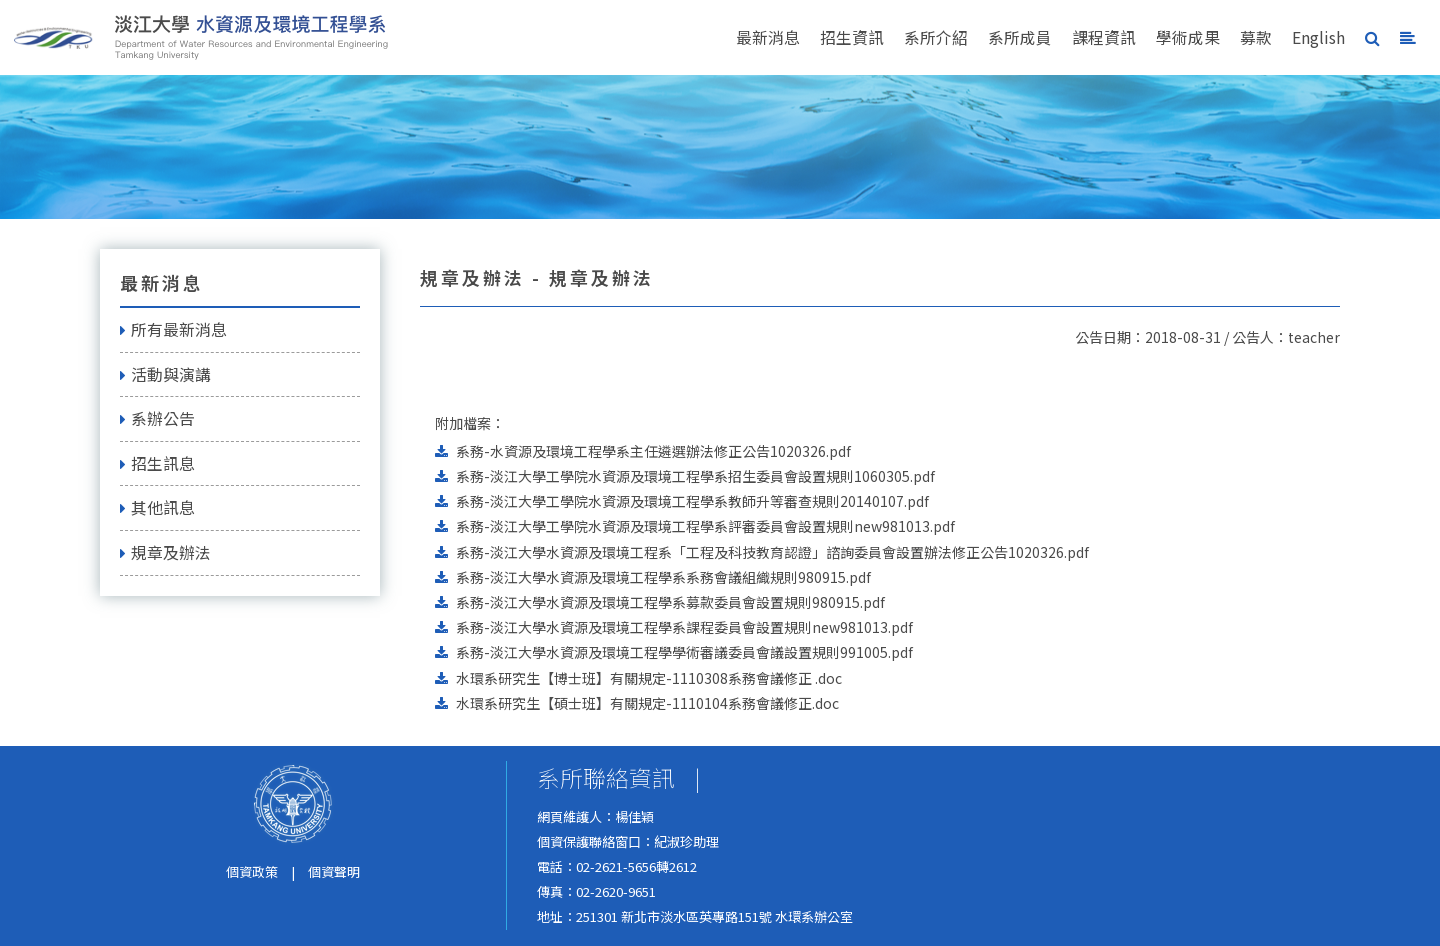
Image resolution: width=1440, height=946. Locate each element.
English (1318, 37)
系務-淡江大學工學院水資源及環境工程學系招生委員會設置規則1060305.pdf (695, 476)
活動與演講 (165, 374)
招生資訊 (852, 37)
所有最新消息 (173, 329)
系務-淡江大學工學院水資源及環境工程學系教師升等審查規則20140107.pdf (692, 501)
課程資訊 (1104, 37)
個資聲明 (334, 871)
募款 (1256, 37)
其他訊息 (157, 507)
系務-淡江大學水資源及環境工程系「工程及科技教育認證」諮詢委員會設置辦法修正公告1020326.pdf (772, 552)
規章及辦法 (165, 552)
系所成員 (1020, 37)
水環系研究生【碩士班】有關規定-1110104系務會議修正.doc (647, 703)
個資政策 (252, 871)
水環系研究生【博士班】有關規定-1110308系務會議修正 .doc (649, 678)
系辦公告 (157, 418)
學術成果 (1188, 37)
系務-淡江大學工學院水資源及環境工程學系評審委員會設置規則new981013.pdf (705, 526)
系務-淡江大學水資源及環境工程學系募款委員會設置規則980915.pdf (670, 602)
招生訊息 (157, 463)
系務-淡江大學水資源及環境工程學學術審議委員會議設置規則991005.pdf (684, 652)
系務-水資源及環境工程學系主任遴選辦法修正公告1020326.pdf (653, 451)
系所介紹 (936, 37)
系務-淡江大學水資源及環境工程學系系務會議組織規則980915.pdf (663, 577)
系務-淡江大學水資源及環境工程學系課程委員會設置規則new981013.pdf (684, 627)
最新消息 (768, 37)
